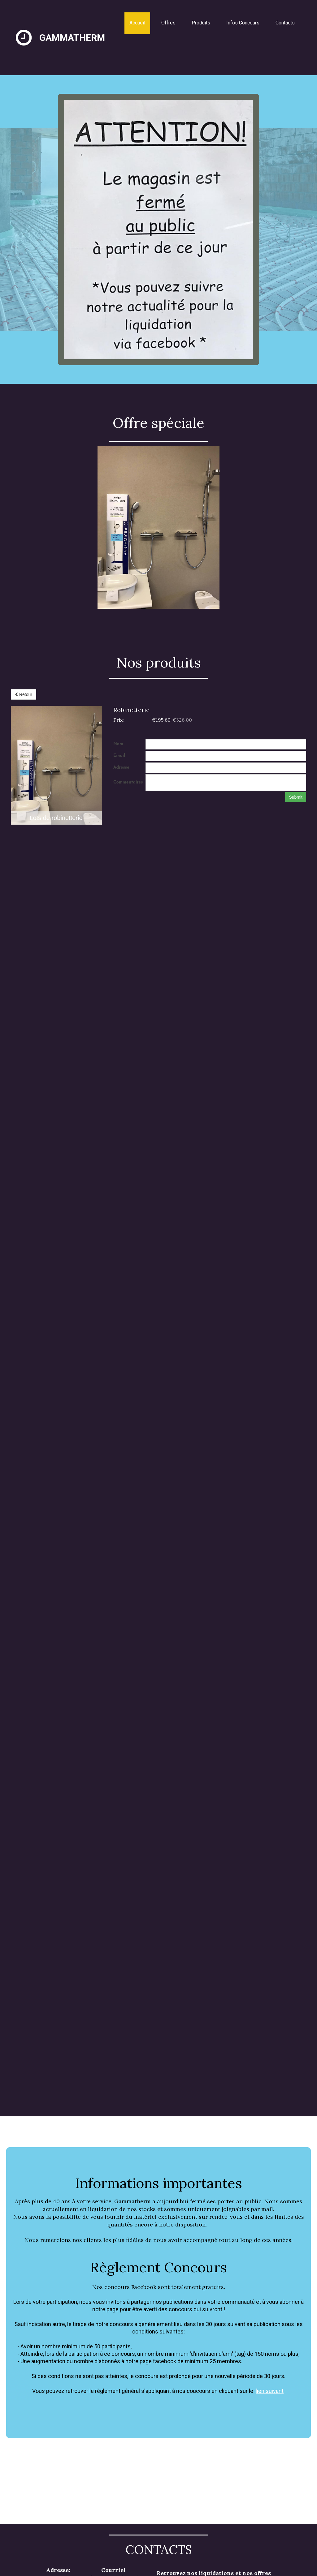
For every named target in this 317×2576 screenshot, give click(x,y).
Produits (201, 23)
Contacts (285, 23)
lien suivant (270, 2391)
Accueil (137, 23)
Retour (23, 694)
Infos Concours (242, 23)
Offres (168, 23)
